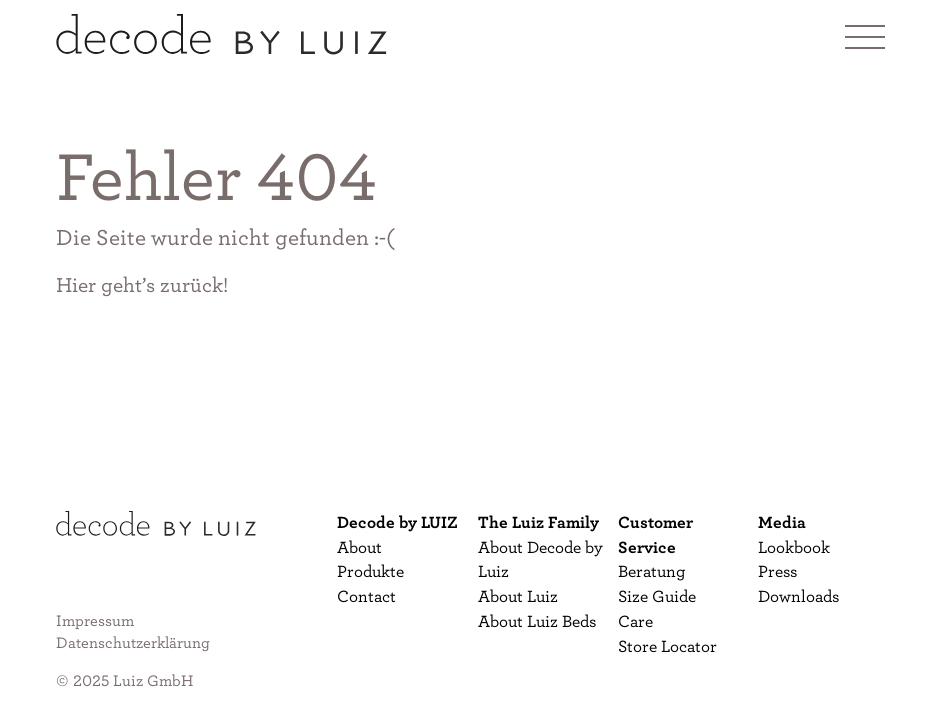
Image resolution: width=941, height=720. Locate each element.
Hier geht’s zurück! (142, 284)
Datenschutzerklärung (133, 642)
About (359, 546)
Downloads (798, 595)
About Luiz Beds (537, 620)
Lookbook (794, 546)
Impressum (95, 620)
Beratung (652, 570)
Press (777, 570)
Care (635, 620)
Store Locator (667, 645)
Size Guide (657, 595)
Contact (366, 595)
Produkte (370, 570)
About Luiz (518, 595)
